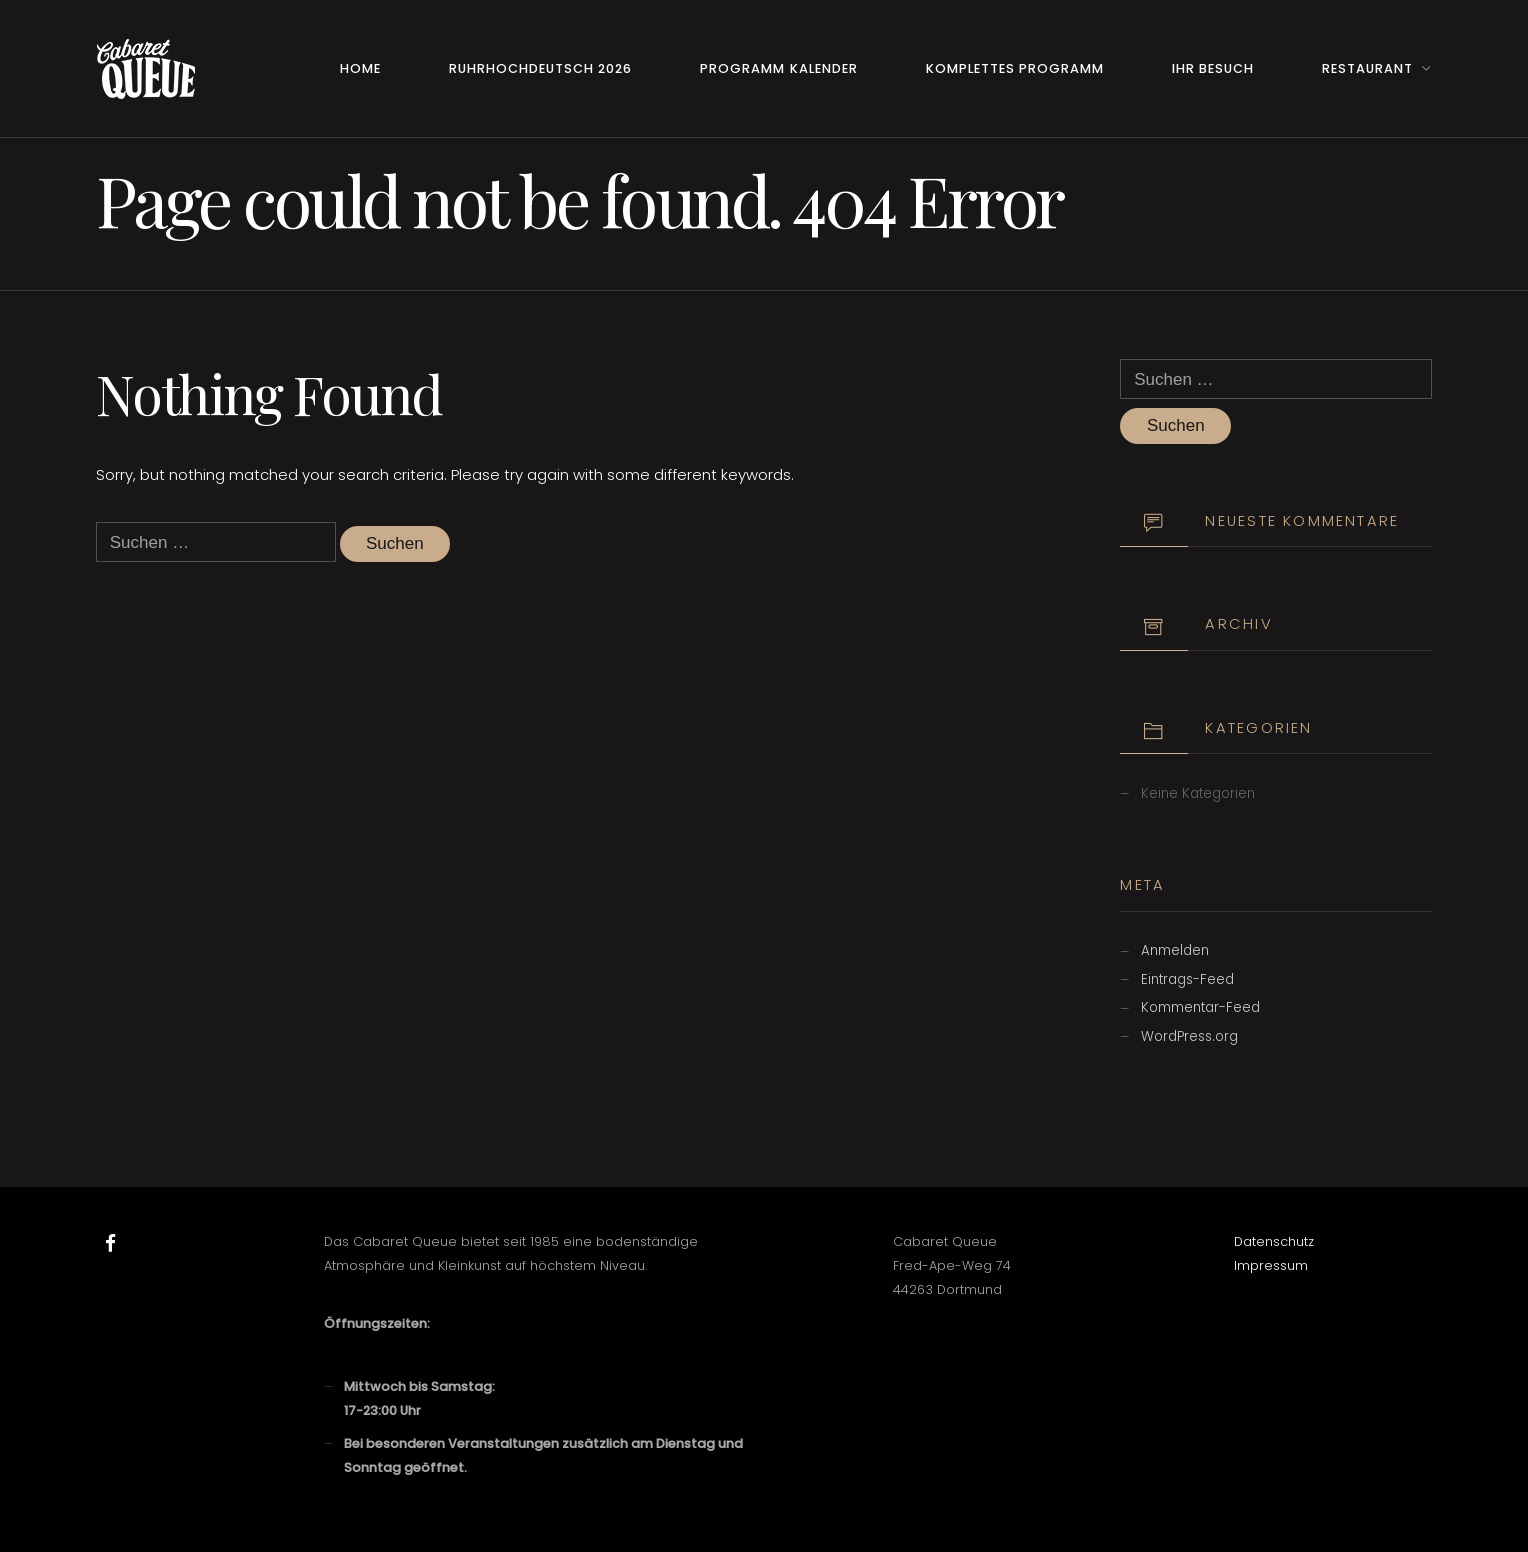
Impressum (1271, 1265)
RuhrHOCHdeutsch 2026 (540, 68)
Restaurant (1367, 68)
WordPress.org (1189, 1036)
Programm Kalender (778, 68)
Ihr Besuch (1213, 68)
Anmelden (1175, 950)
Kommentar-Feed (1200, 1007)
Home (360, 68)
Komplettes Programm (1015, 68)
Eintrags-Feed (1187, 979)
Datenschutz (1274, 1241)
